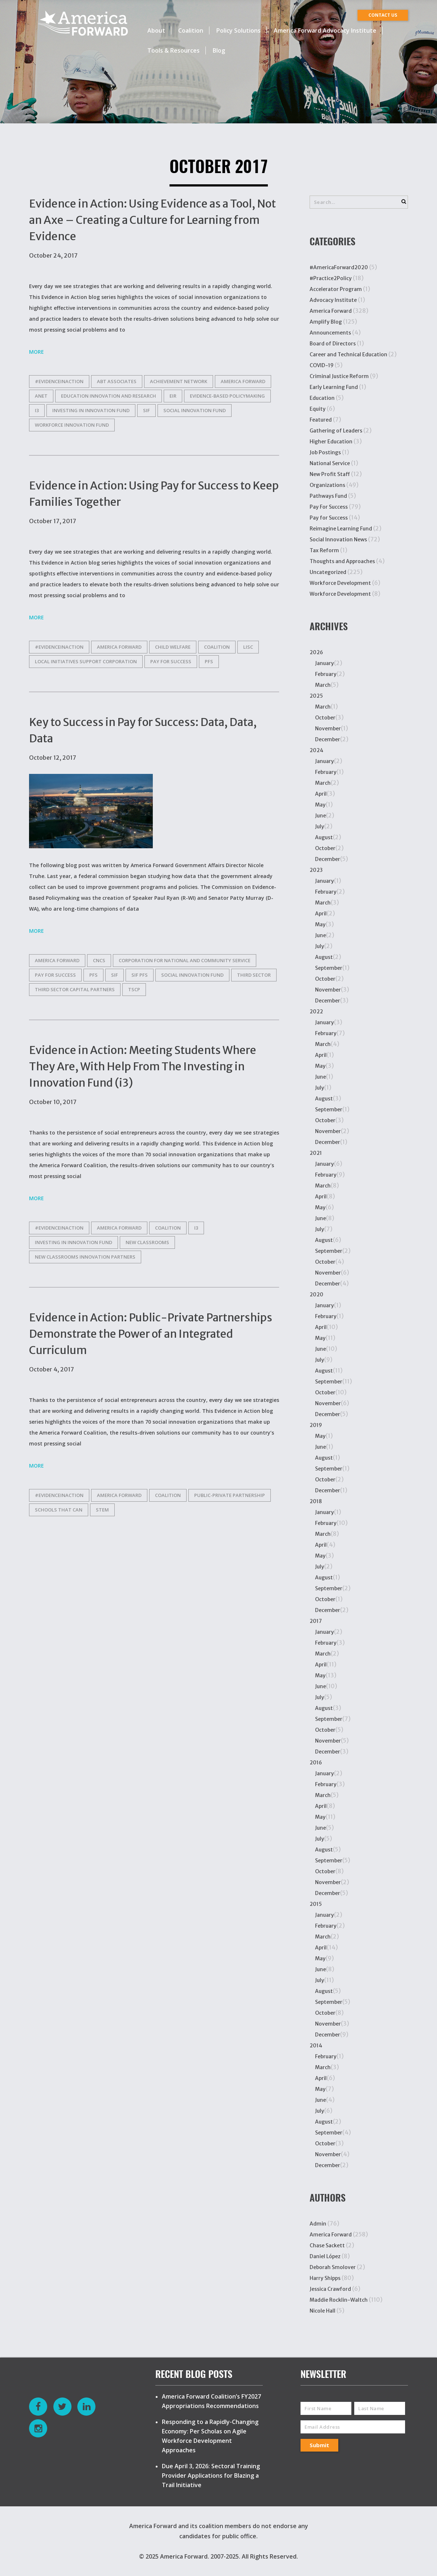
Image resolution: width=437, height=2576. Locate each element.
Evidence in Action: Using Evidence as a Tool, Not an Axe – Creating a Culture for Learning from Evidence (152, 220)
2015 (316, 1904)
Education (322, 398)
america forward (243, 381)
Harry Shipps (325, 2278)
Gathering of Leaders (336, 430)
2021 (316, 1153)
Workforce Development (340, 583)
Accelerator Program (336, 289)
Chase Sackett (327, 2245)
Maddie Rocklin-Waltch (339, 2300)
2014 (316, 2045)
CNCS (99, 960)
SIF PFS (139, 975)
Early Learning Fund (334, 387)
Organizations (327, 485)
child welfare (173, 647)
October (325, 717)
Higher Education (331, 441)
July (319, 826)
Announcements (330, 332)
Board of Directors (333, 343)
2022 (316, 1011)
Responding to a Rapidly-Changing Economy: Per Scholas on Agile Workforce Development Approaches (210, 2436)
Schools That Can (58, 1509)
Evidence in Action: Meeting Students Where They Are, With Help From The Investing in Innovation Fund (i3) (142, 1066)
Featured (321, 420)
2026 (316, 652)
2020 (316, 1294)
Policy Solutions (238, 30)
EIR (173, 396)
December (327, 739)
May (320, 804)
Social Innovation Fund (194, 410)
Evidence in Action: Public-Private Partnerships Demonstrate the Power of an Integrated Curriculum (150, 1333)
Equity (318, 409)
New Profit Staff (330, 474)
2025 (316, 696)
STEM (102, 1509)
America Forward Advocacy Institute (325, 30)
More (36, 351)
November (328, 728)
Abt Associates (116, 381)
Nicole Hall (322, 2311)
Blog (219, 50)
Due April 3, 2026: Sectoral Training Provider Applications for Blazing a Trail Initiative (211, 2475)
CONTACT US (382, 15)
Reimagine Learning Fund (341, 528)
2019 (316, 1425)
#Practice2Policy (331, 278)
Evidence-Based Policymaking (227, 396)
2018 (316, 1501)
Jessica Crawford (330, 2289)
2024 (316, 750)
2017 (316, 1621)
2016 (316, 1762)
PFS (209, 661)
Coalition (190, 30)
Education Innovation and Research (108, 396)
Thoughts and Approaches (342, 561)
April (321, 794)
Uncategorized (328, 572)
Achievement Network (178, 381)
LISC (248, 647)
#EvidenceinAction (59, 381)
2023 (316, 870)
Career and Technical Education (348, 354)
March (323, 685)
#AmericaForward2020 (339, 267)
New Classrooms (147, 1242)
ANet (41, 396)
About (156, 30)
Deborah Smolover (333, 2267)
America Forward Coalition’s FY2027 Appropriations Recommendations (211, 2401)
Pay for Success (170, 661)
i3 (37, 410)
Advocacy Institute (333, 300)
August (324, 837)
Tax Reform (324, 550)
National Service (330, 463)
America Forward (331, 311)
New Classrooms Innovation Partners (85, 1257)
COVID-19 (322, 365)
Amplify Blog (326, 322)
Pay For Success (329, 507)
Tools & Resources (173, 50)
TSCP (134, 989)
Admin (318, 2223)
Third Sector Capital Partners (75, 989)
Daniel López (325, 2256)
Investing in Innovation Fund (91, 410)
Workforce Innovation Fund (72, 425)
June (320, 815)
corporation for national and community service (184, 960)
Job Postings (325, 452)
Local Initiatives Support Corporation (86, 661)
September (328, 968)
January (324, 663)
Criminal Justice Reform (339, 376)
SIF (146, 410)
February (325, 674)
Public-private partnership (229, 1495)
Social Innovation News (338, 539)
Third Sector (254, 975)
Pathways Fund (328, 496)
